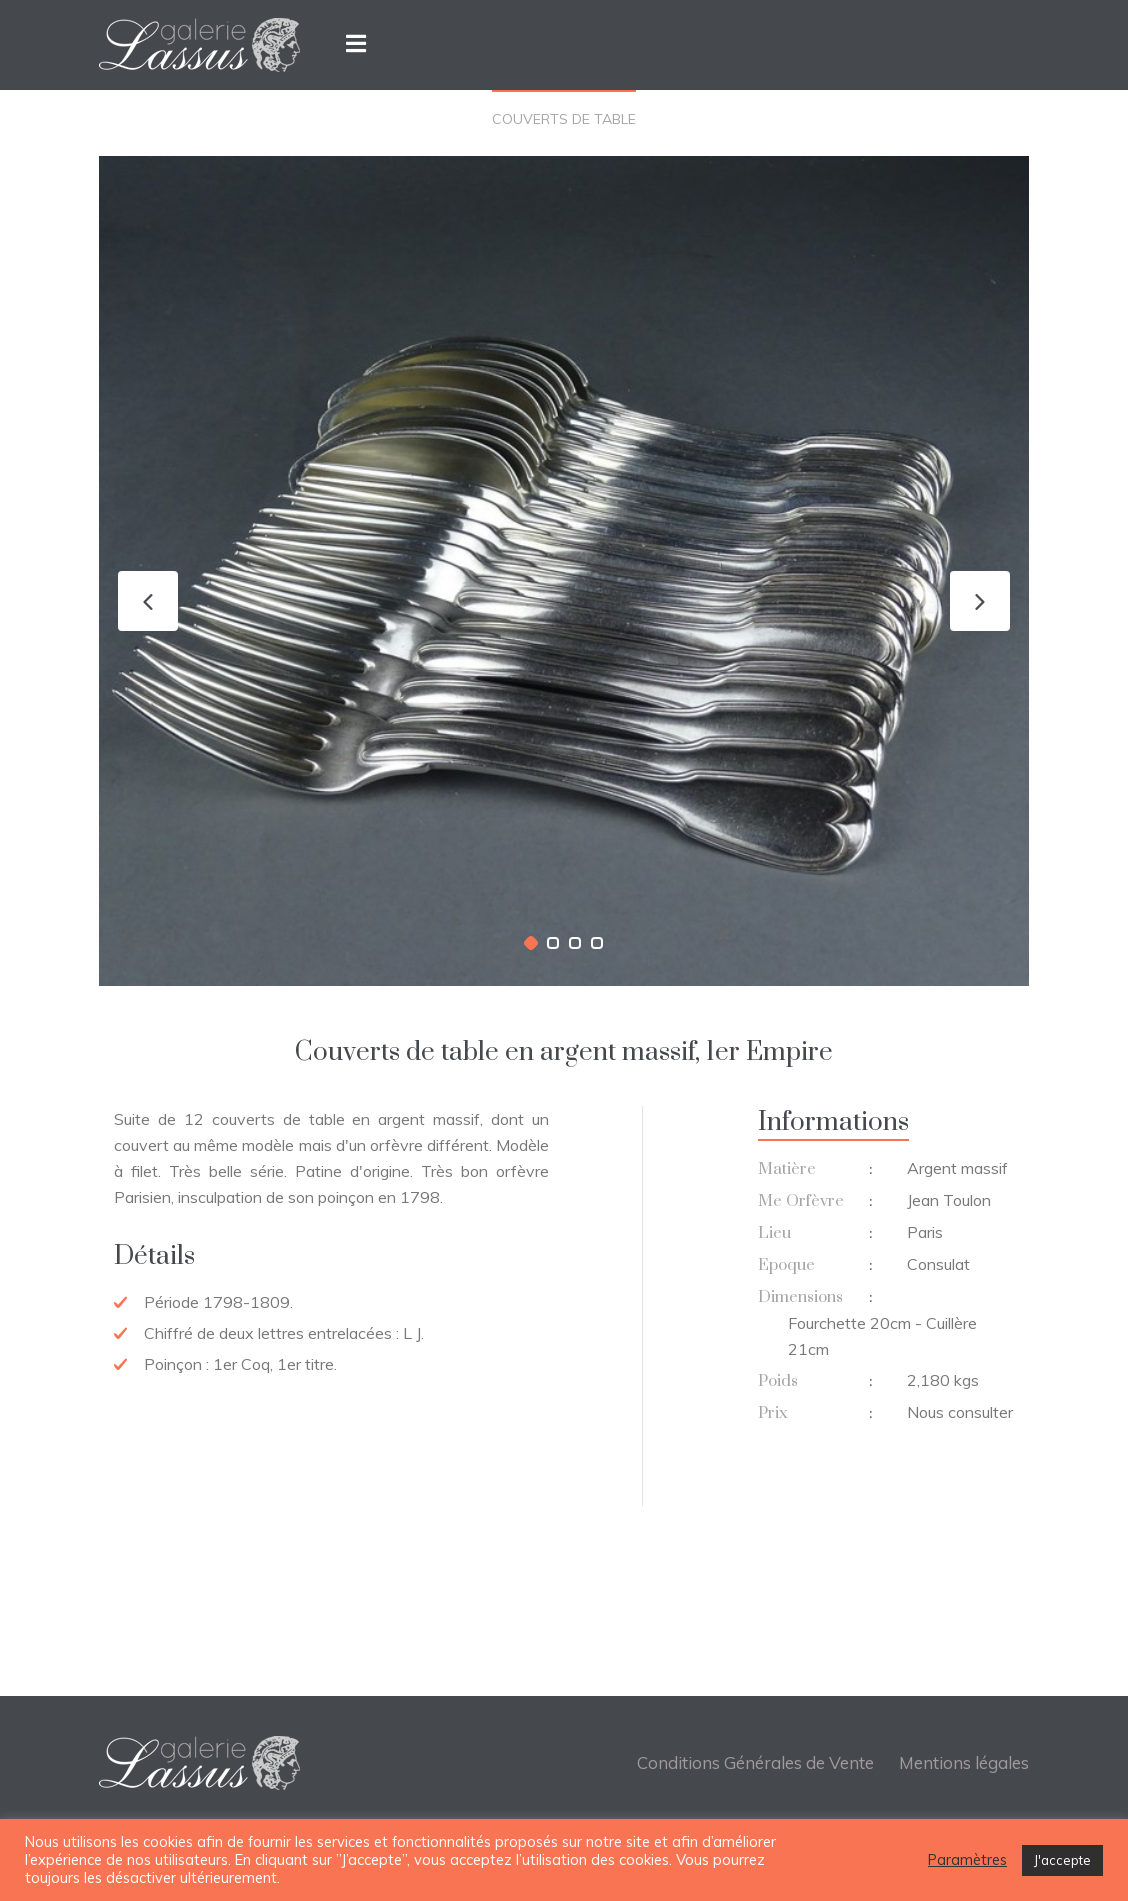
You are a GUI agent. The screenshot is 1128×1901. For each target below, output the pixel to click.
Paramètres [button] (967, 1860)
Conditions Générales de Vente (755, 1762)
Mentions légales (964, 1762)
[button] (531, 943)
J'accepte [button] (1062, 1860)
